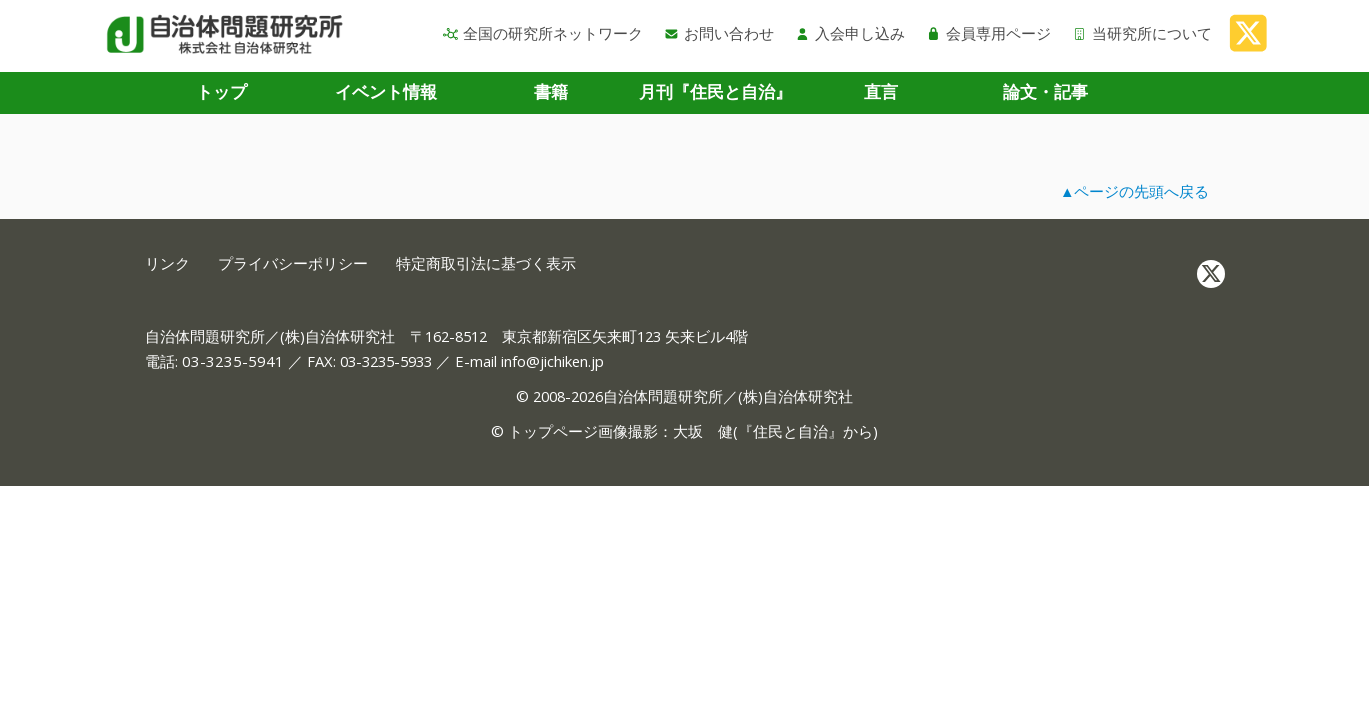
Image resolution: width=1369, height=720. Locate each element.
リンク (167, 263)
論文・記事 (1045, 91)
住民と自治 (790, 431)
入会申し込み (850, 33)
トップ (221, 91)
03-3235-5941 (233, 361)
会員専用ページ (988, 33)
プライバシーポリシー (293, 263)
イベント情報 (386, 91)
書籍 (551, 91)
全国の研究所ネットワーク (543, 33)
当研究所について (1142, 33)
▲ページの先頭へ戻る (1135, 191)
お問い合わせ (719, 33)
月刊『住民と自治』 (715, 91)
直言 (881, 91)
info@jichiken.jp (552, 361)
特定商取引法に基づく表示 (486, 263)
